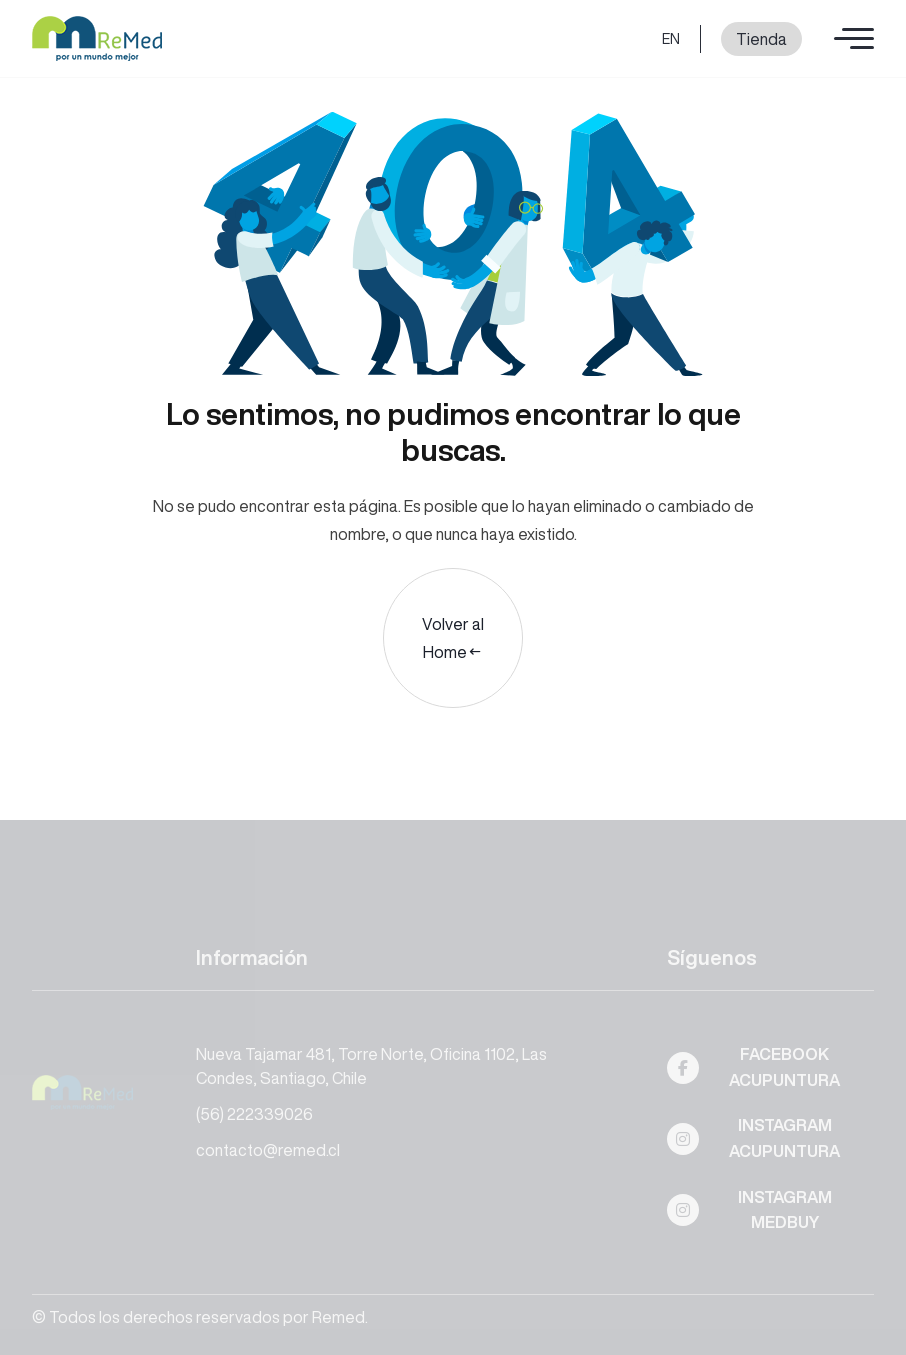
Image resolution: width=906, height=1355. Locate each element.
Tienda (761, 39)
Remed (338, 1317)
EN (671, 39)
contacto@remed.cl (268, 1150)
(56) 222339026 (254, 1114)
